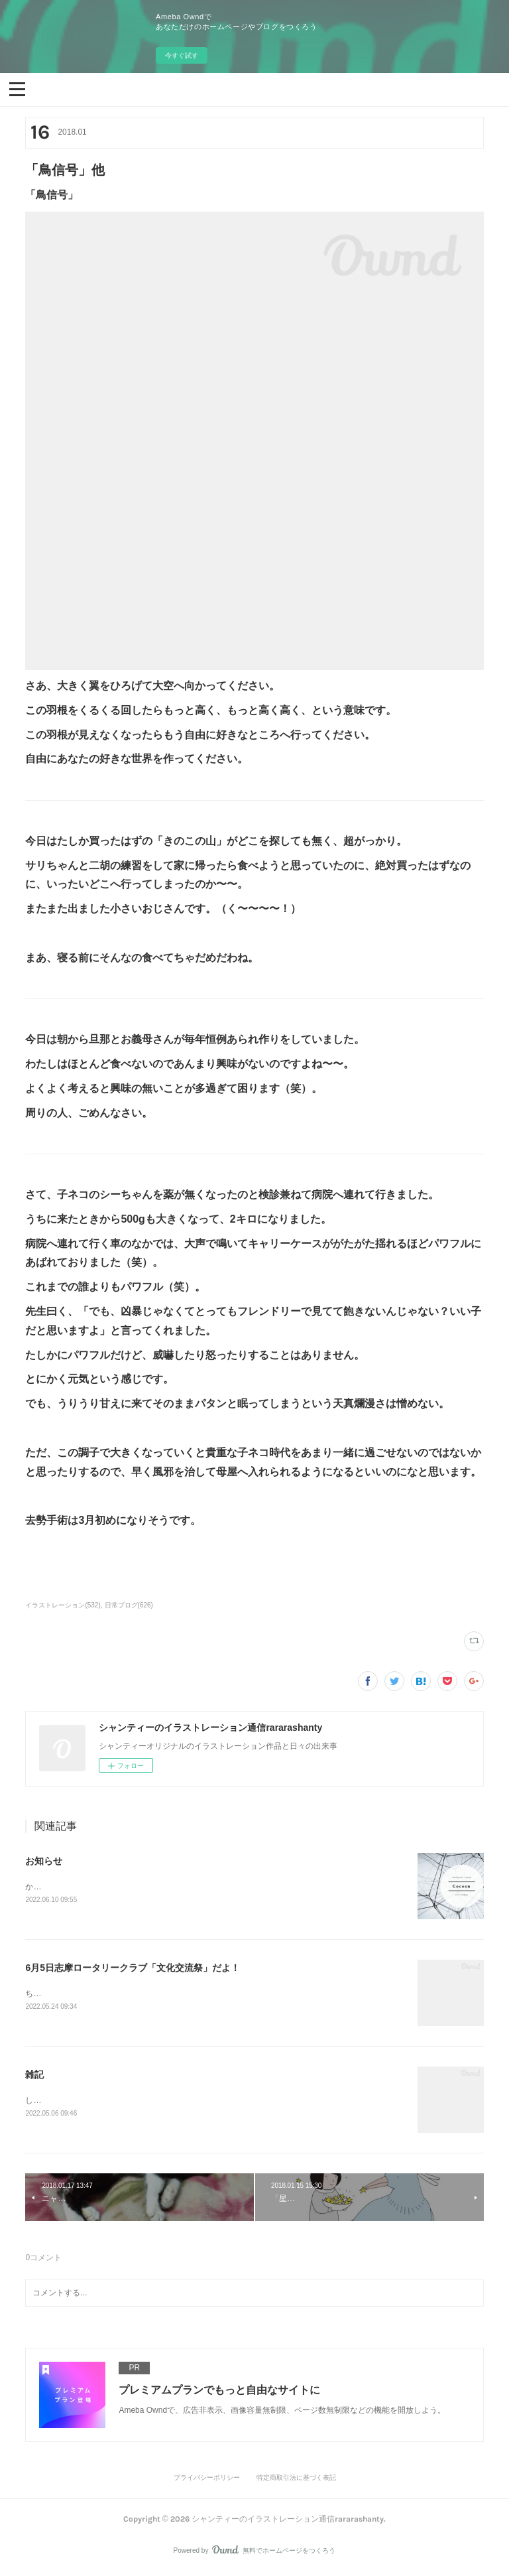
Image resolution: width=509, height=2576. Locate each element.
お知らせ (43, 1861)
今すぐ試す (181, 55)
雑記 (34, 2076)
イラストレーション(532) (62, 1605)
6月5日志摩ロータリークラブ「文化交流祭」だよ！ (132, 1969)
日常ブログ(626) (129, 1605)
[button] (17, 88)
